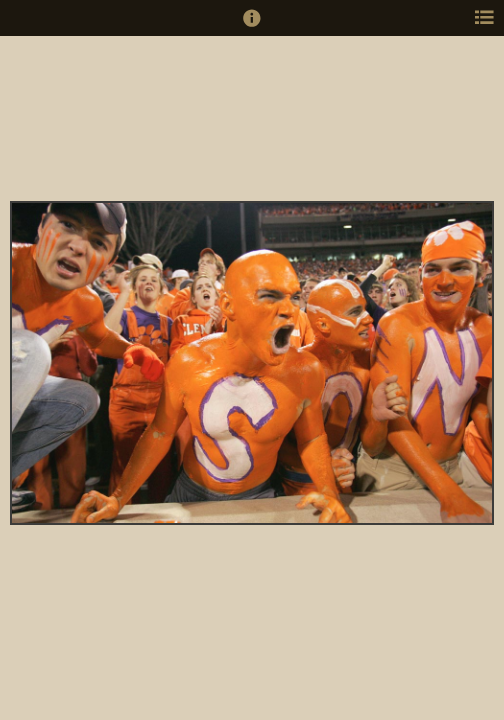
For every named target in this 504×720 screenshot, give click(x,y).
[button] (252, 27)
